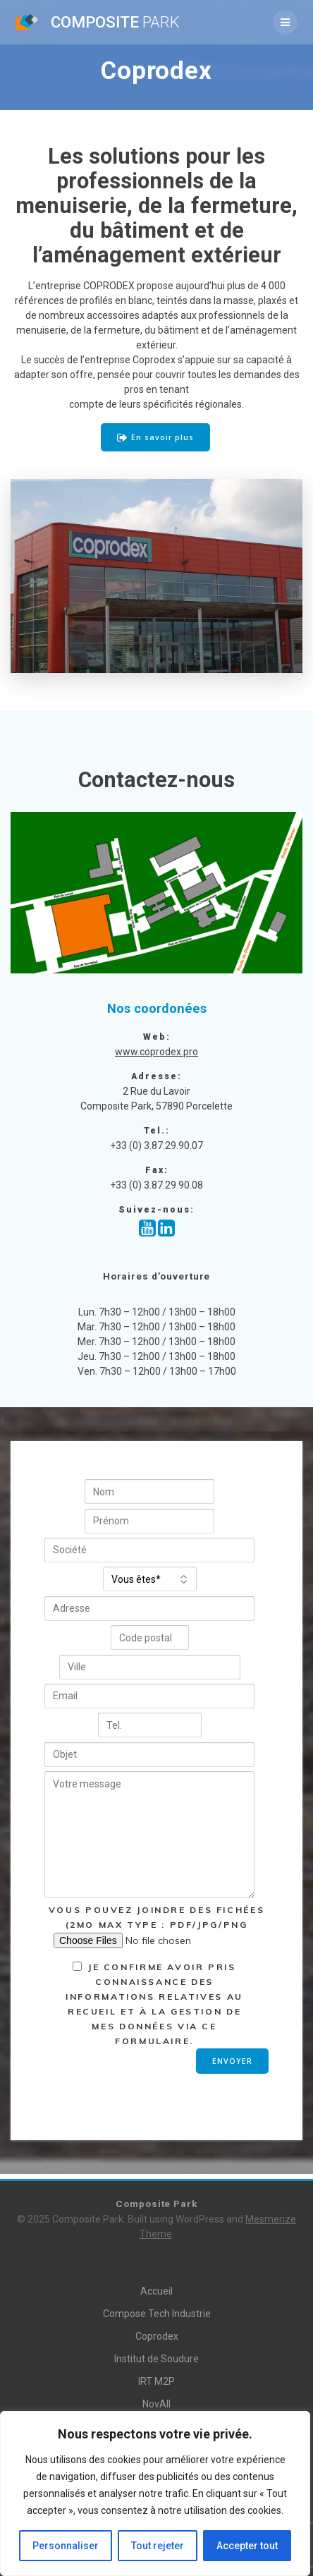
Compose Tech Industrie (157, 2313)
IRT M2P (156, 2381)
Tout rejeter (157, 2545)
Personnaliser (65, 2545)
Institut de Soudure (156, 2358)
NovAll (156, 2404)
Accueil (156, 2291)
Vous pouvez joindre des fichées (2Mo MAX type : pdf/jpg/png (156, 1924)
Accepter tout (247, 2545)
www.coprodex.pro (156, 1051)
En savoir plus (155, 438)
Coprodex (156, 2336)
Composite (115, 22)
